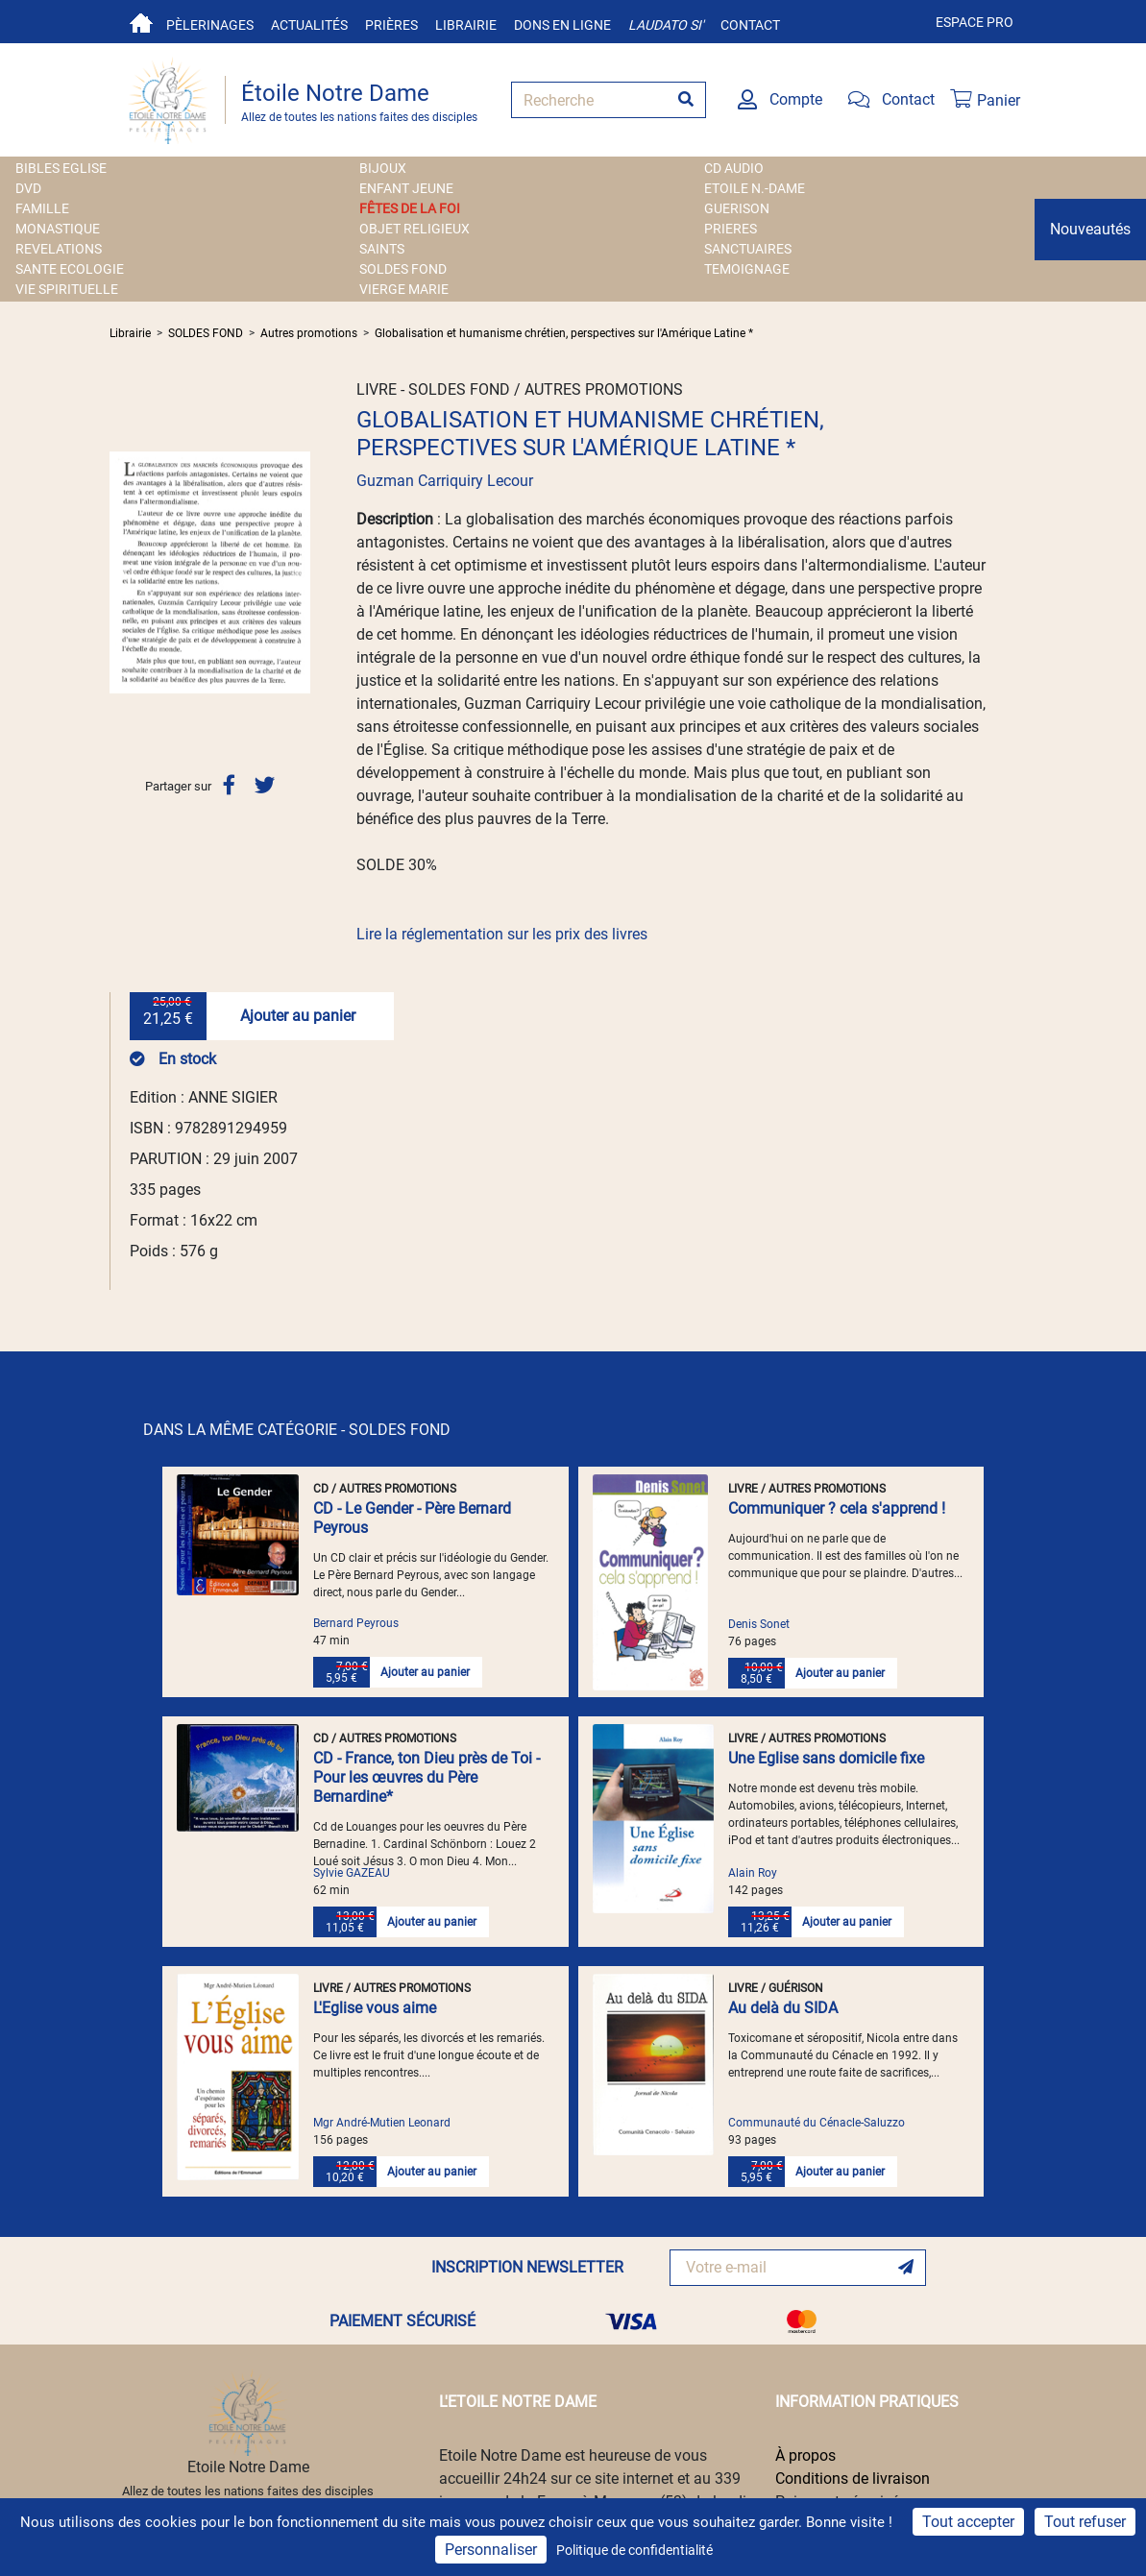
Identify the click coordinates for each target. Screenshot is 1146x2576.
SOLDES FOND (403, 269)
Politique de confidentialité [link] (634, 2550)
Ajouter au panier (297, 1016)
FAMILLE (42, 208)
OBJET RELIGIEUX (414, 228)
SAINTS (381, 248)
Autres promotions (308, 333)
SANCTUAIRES (748, 248)
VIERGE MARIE (404, 289)
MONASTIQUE (57, 228)
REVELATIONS (58, 248)
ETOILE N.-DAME (754, 188)
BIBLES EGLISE (61, 168)
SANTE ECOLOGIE (69, 269)
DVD (28, 188)
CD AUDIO (734, 168)
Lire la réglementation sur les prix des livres (501, 934)
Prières (391, 25)
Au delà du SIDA (783, 2008)
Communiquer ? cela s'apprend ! (836, 1508)
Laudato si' (665, 25)
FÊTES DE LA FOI (409, 208)
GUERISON (736, 208)
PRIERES (730, 228)
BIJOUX (382, 168)
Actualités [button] (309, 25)
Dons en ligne (562, 25)
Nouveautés (1090, 229)
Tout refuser (1085, 2522)
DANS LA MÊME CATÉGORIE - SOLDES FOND (297, 1430)
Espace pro (974, 22)
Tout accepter (968, 2522)
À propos (805, 2455)
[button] (124, 572)
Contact (750, 25)
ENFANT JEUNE (406, 188)
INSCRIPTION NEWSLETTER (527, 2267)
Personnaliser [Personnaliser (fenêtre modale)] (491, 2549)
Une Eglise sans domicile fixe (826, 1758)
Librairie (466, 25)
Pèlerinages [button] (210, 25)
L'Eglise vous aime (374, 2008)
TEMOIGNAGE (747, 269)
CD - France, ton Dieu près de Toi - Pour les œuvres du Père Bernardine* (426, 1777)
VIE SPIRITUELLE (66, 289)
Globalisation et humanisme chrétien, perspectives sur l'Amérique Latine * (564, 333)
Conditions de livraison (852, 2478)
